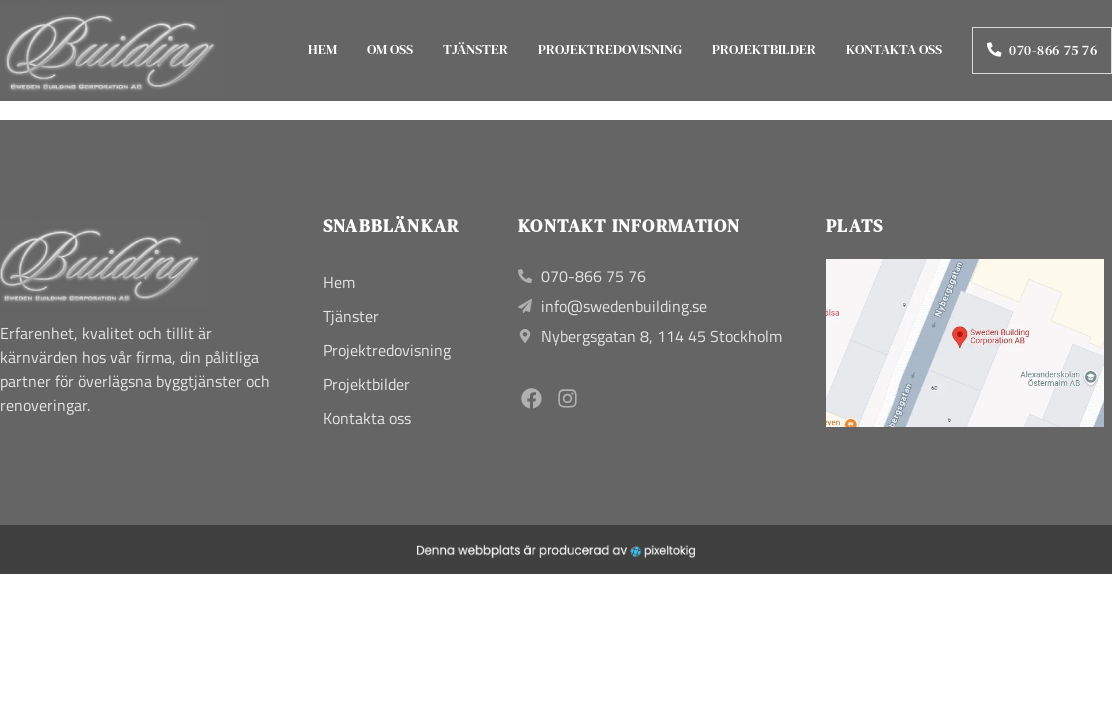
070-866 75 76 (1019, 50)
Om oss (344, 49)
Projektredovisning (564, 49)
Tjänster (429, 49)
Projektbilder (718, 49)
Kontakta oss (848, 49)
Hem (276, 49)
